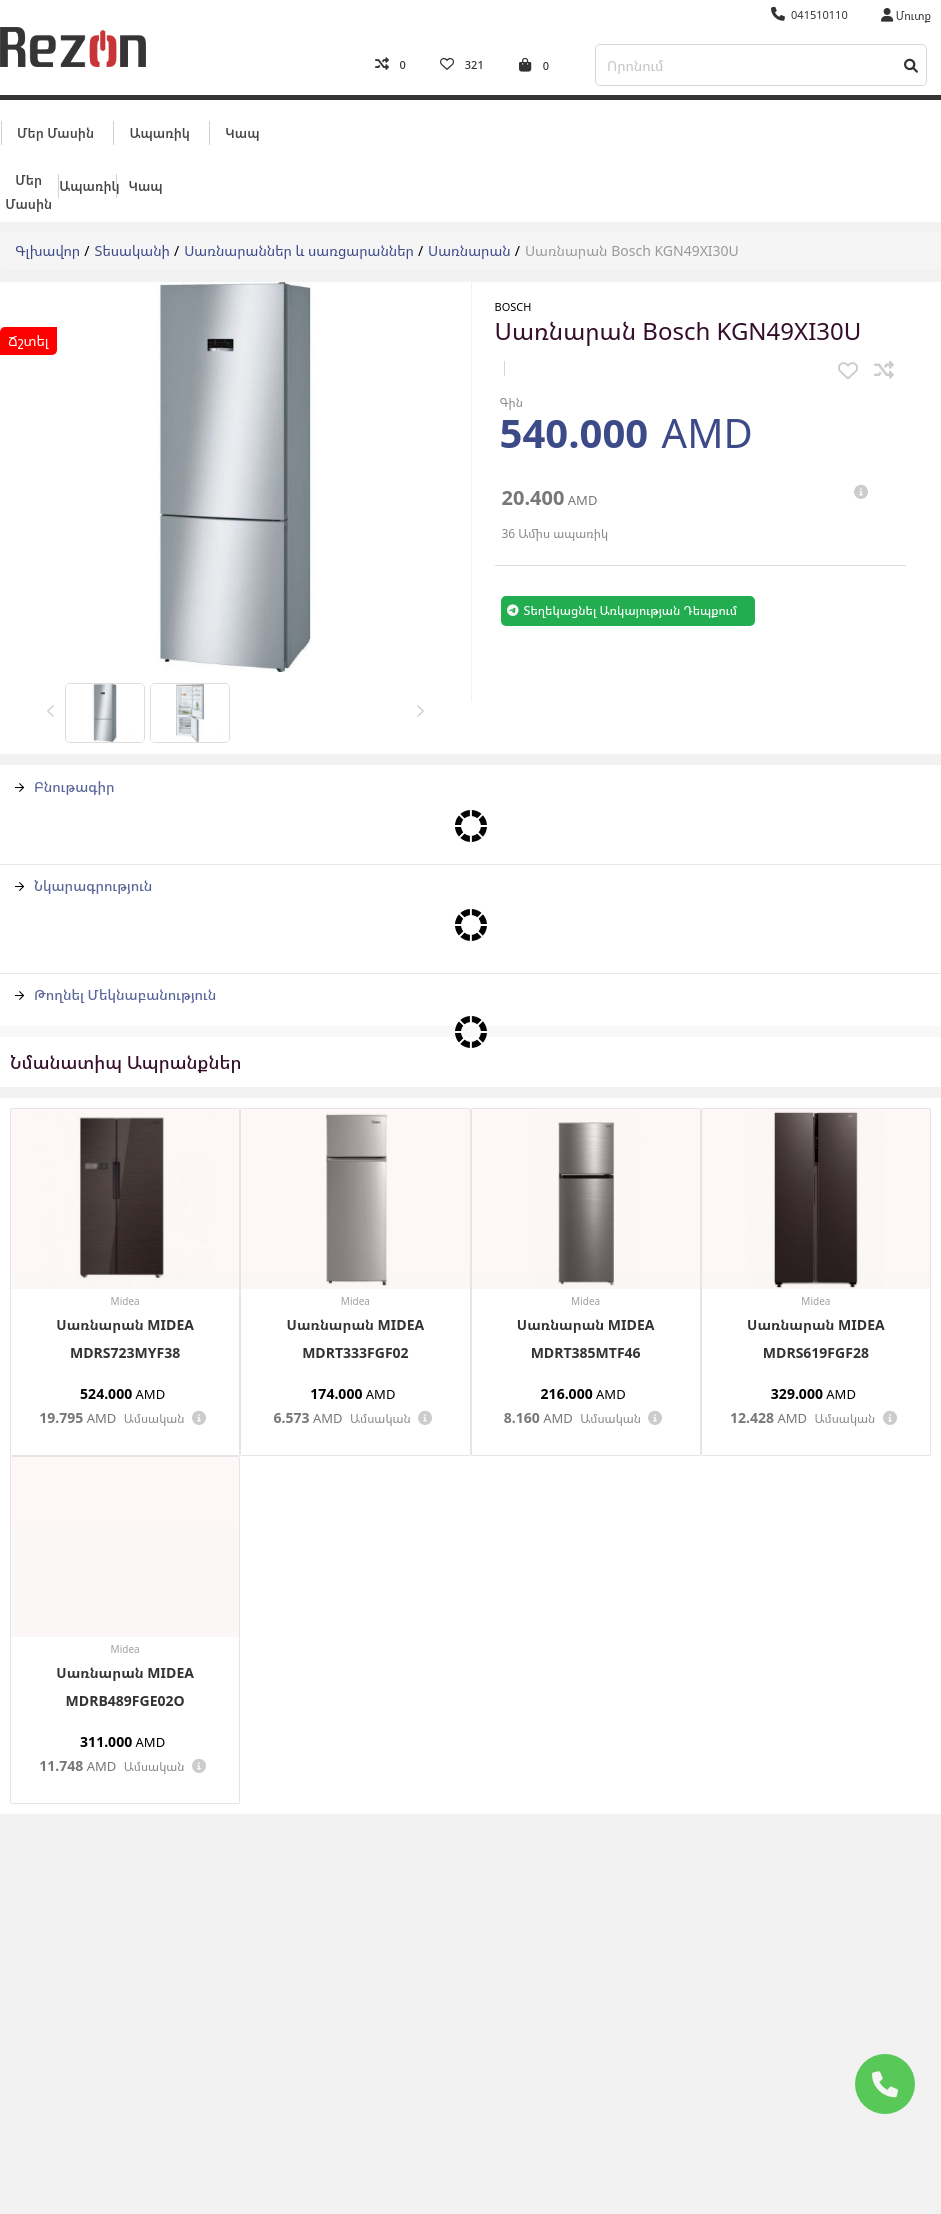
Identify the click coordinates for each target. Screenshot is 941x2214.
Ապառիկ (159, 127)
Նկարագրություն (83, 879)
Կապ (242, 127)
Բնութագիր (65, 780)
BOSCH (513, 300)
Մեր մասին (55, 127)
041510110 (809, 14)
